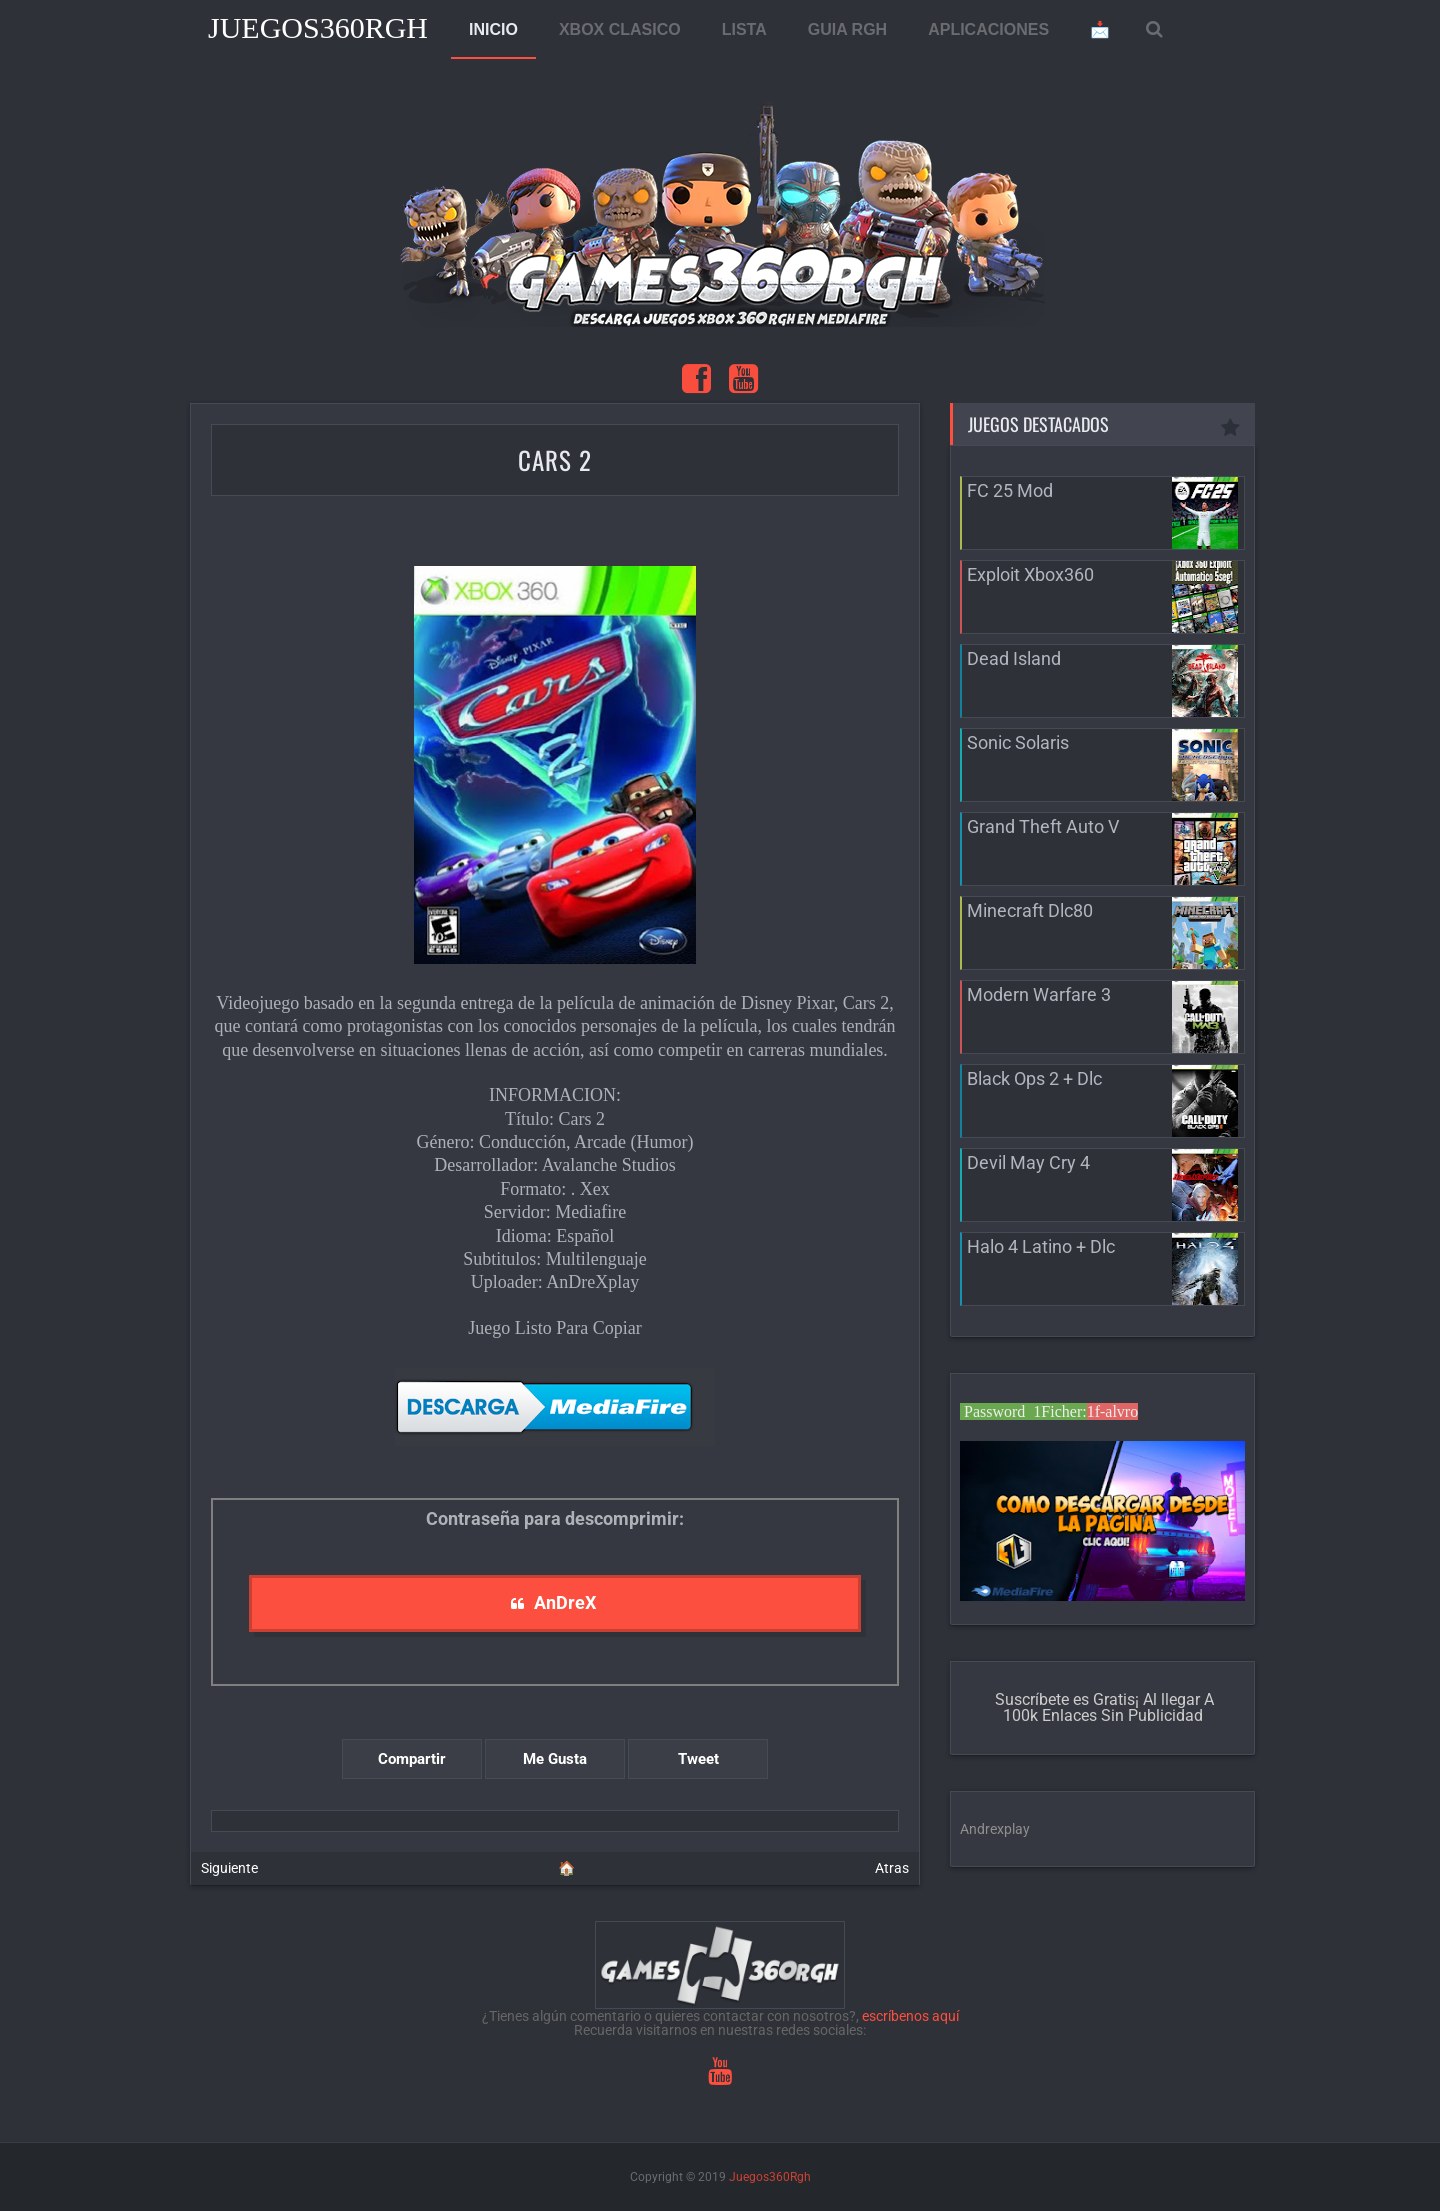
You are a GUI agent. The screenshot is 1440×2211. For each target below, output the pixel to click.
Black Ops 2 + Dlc (1034, 1078)
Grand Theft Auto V (1043, 826)
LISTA (744, 29)
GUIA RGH (847, 29)
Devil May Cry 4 (1028, 1162)
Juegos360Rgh (318, 27)
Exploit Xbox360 (1030, 574)
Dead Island (1014, 658)
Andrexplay (995, 1829)
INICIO (493, 29)
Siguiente (229, 1868)
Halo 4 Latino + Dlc (1041, 1246)
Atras (892, 1868)
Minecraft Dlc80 (1030, 910)
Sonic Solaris (1018, 742)
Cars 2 (555, 459)
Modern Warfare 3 (1039, 994)
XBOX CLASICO (620, 29)
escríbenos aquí (910, 2016)
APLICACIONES (988, 29)
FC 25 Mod (1010, 490)
